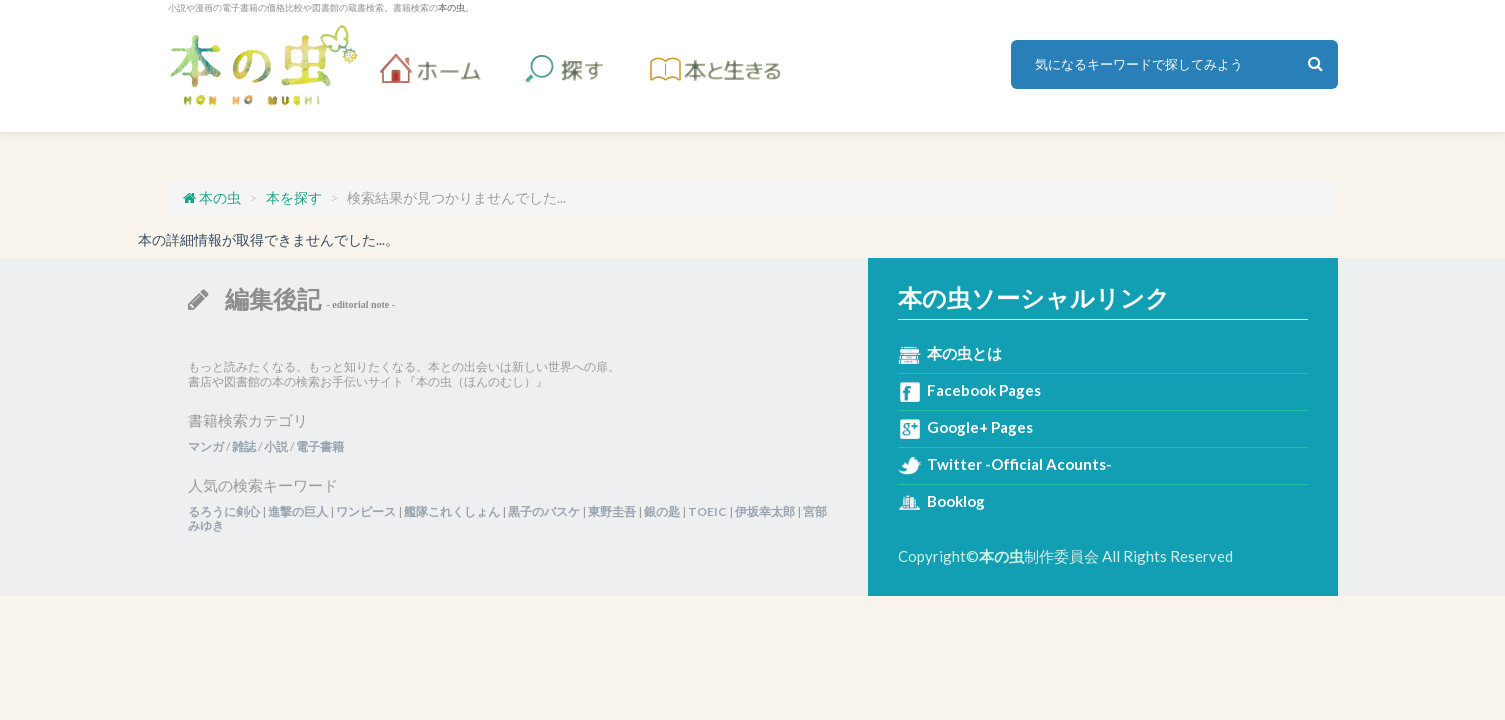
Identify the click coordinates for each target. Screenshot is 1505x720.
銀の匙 (662, 511)
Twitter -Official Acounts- (1019, 464)
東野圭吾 (612, 511)
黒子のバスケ (544, 511)
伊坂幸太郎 (765, 511)
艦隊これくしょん (452, 511)
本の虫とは (964, 353)
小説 (276, 446)
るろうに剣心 (224, 511)
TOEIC (707, 511)
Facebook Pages (984, 390)
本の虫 (263, 65)
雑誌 (244, 446)
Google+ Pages (980, 427)
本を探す (294, 197)
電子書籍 (320, 446)
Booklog (956, 501)
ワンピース (366, 511)
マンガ (206, 446)
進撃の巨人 (298, 511)
